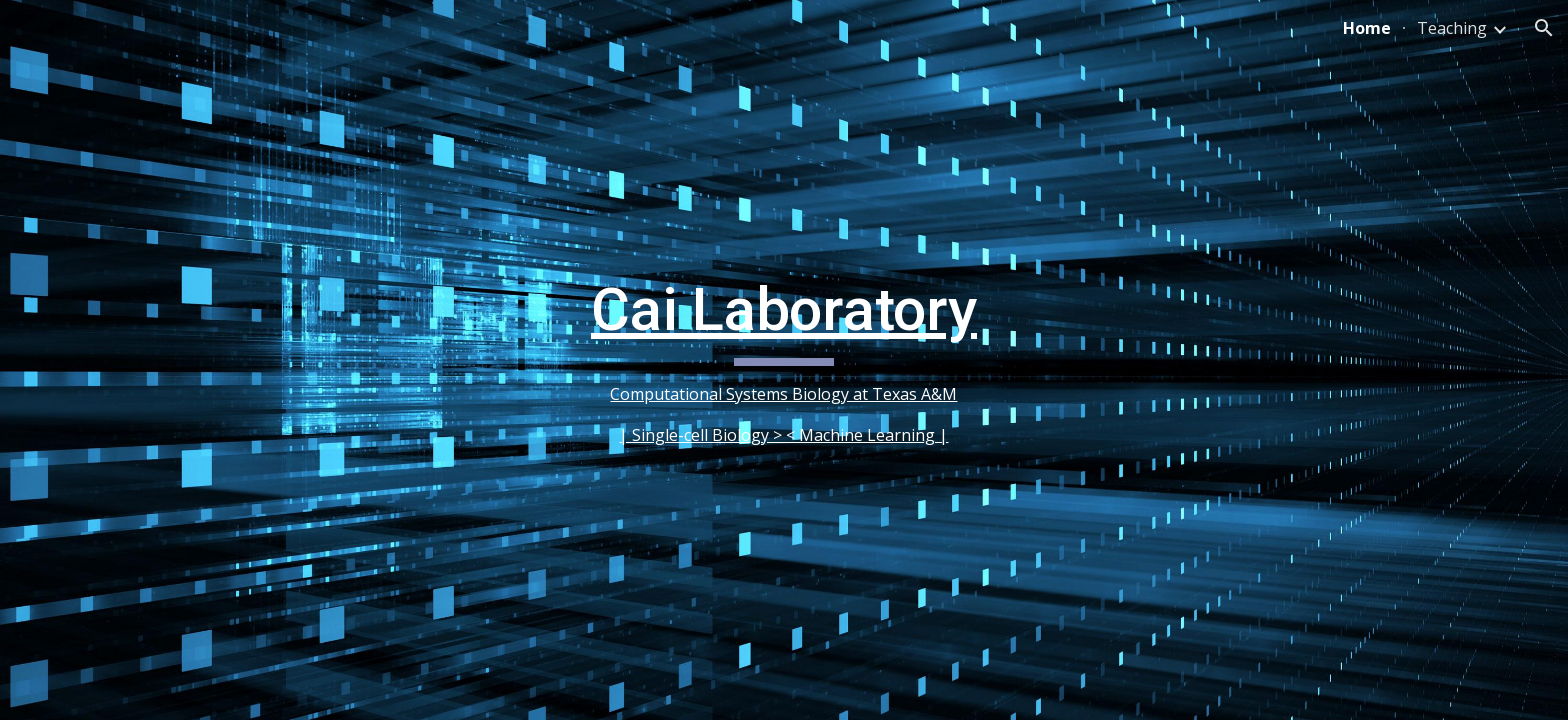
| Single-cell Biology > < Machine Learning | (783, 435)
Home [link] (1367, 28)
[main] (784, 360)
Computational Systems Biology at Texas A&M (783, 394)
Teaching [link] (1452, 28)
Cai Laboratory (784, 309)
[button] (1544, 28)
